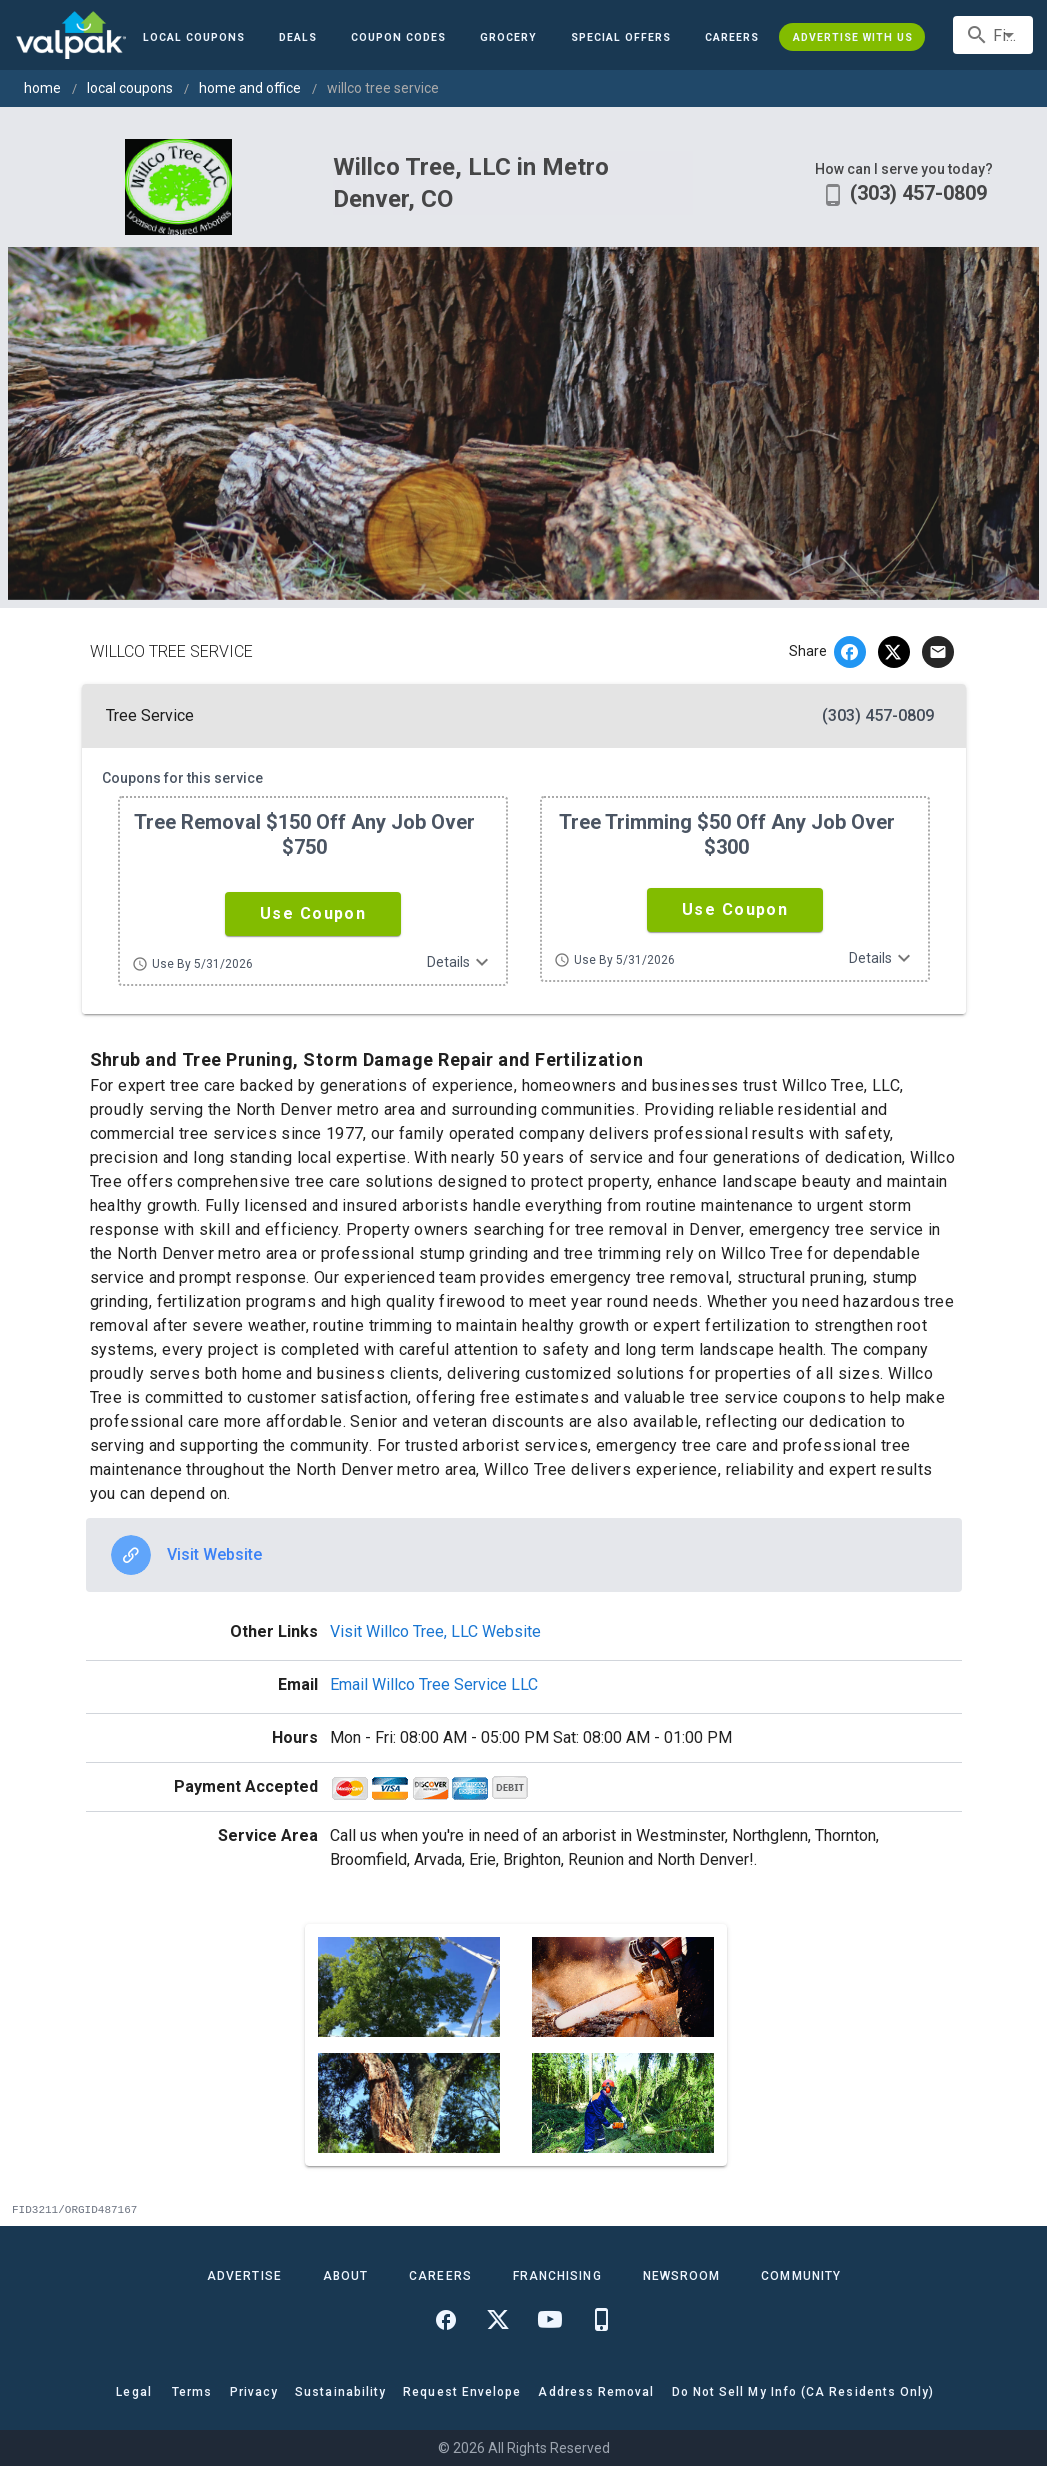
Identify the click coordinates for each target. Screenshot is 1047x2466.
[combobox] (993, 35)
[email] (938, 652)
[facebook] (850, 652)
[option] (524, 1555)
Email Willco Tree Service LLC (434, 1684)
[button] (621, 37)
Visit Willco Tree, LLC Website (435, 1631)
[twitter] (894, 652)
